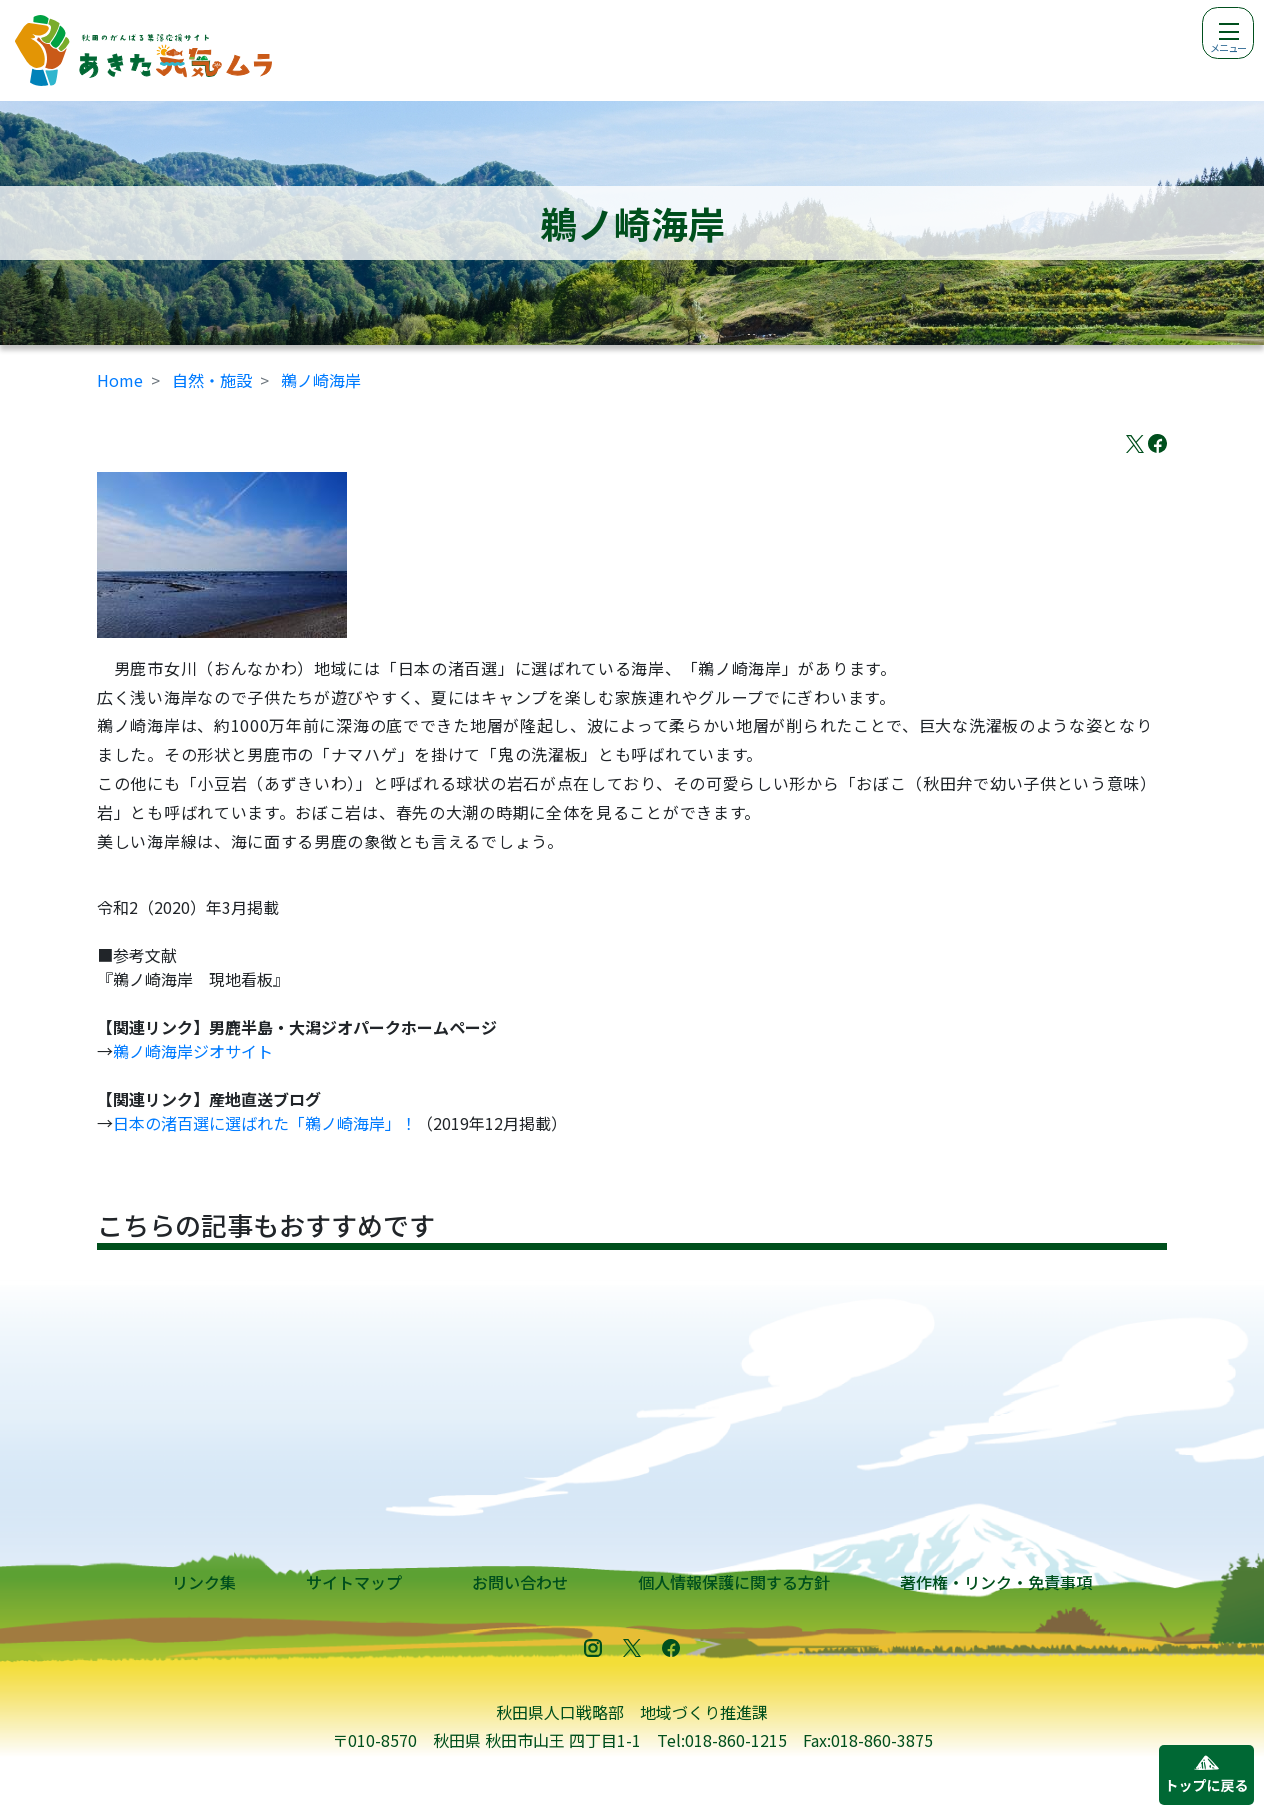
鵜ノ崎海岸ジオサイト (193, 1051)
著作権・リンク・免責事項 (996, 1582)
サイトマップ (354, 1582)
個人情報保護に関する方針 (734, 1582)
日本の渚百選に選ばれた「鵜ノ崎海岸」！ (265, 1123)
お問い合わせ (520, 1582)
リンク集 (204, 1582)
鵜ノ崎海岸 (321, 380)
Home (120, 380)
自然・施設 (212, 380)
